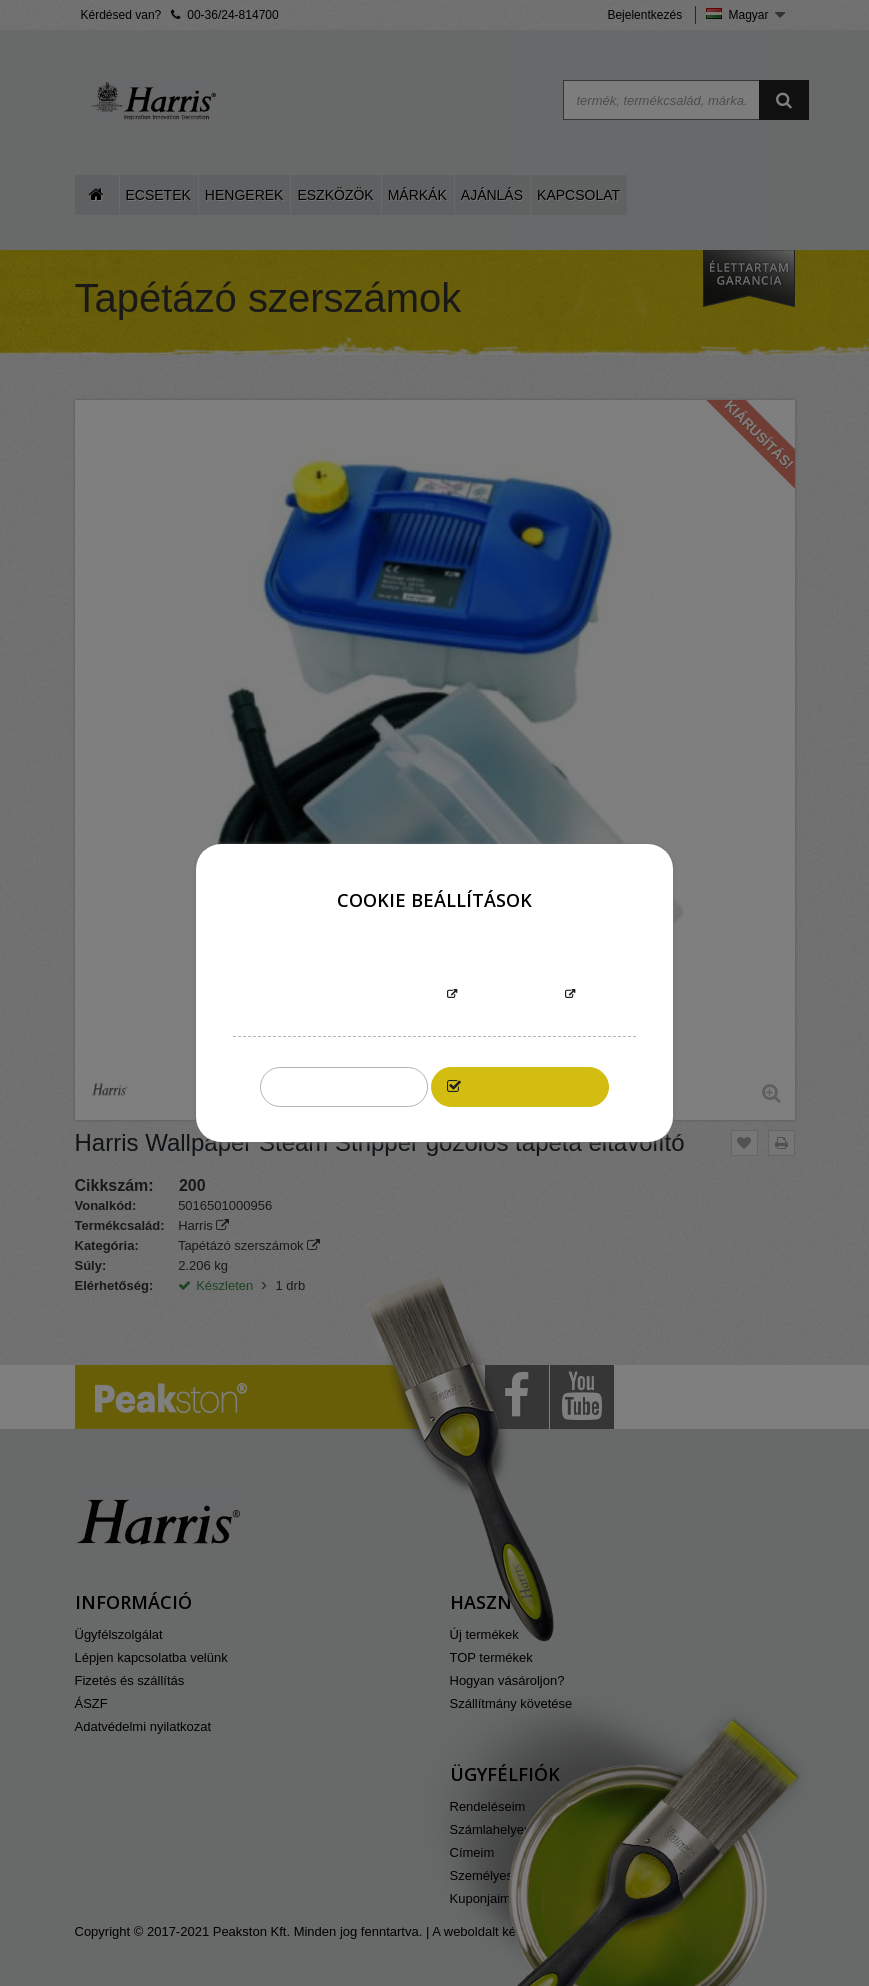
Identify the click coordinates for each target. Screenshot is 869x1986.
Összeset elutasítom (344, 1086)
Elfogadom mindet (530, 1086)
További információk (367, 995)
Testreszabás (511, 995)
